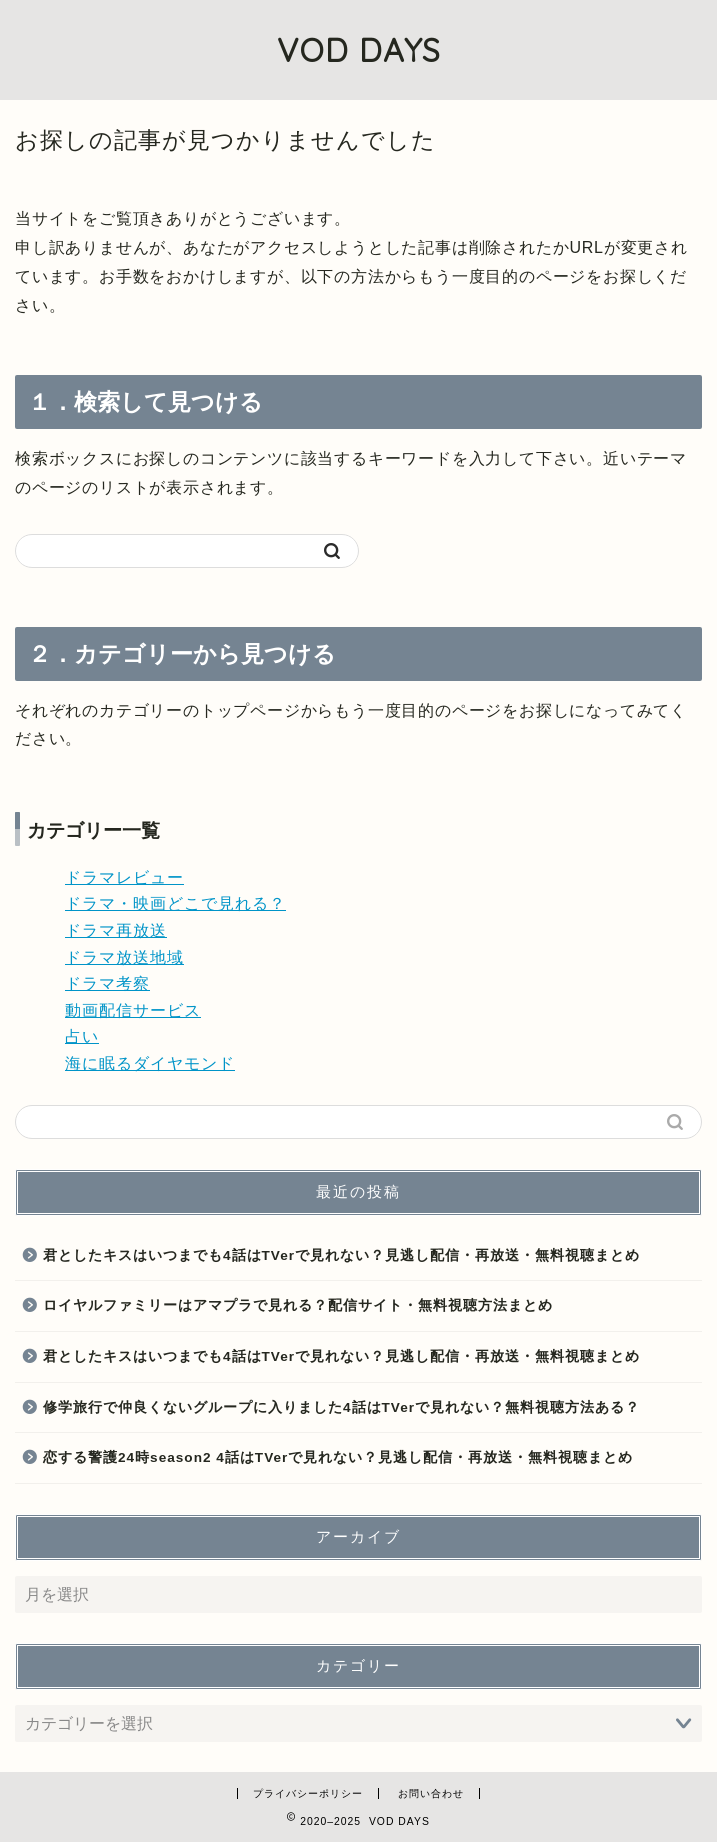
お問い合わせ (431, 1793)
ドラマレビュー (124, 877)
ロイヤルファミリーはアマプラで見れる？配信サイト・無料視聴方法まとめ (298, 1305)
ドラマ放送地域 (124, 957)
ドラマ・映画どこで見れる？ (175, 903)
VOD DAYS (359, 50)
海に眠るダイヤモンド (150, 1063)
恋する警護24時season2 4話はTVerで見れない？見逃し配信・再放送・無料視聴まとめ (338, 1457)
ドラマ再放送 (116, 930)
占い (82, 1036)
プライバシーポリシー (308, 1793)
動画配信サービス (133, 1010)
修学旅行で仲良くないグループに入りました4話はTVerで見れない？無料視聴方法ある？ (341, 1407)
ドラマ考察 (107, 983)
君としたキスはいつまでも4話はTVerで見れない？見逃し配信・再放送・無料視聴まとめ (341, 1255)
